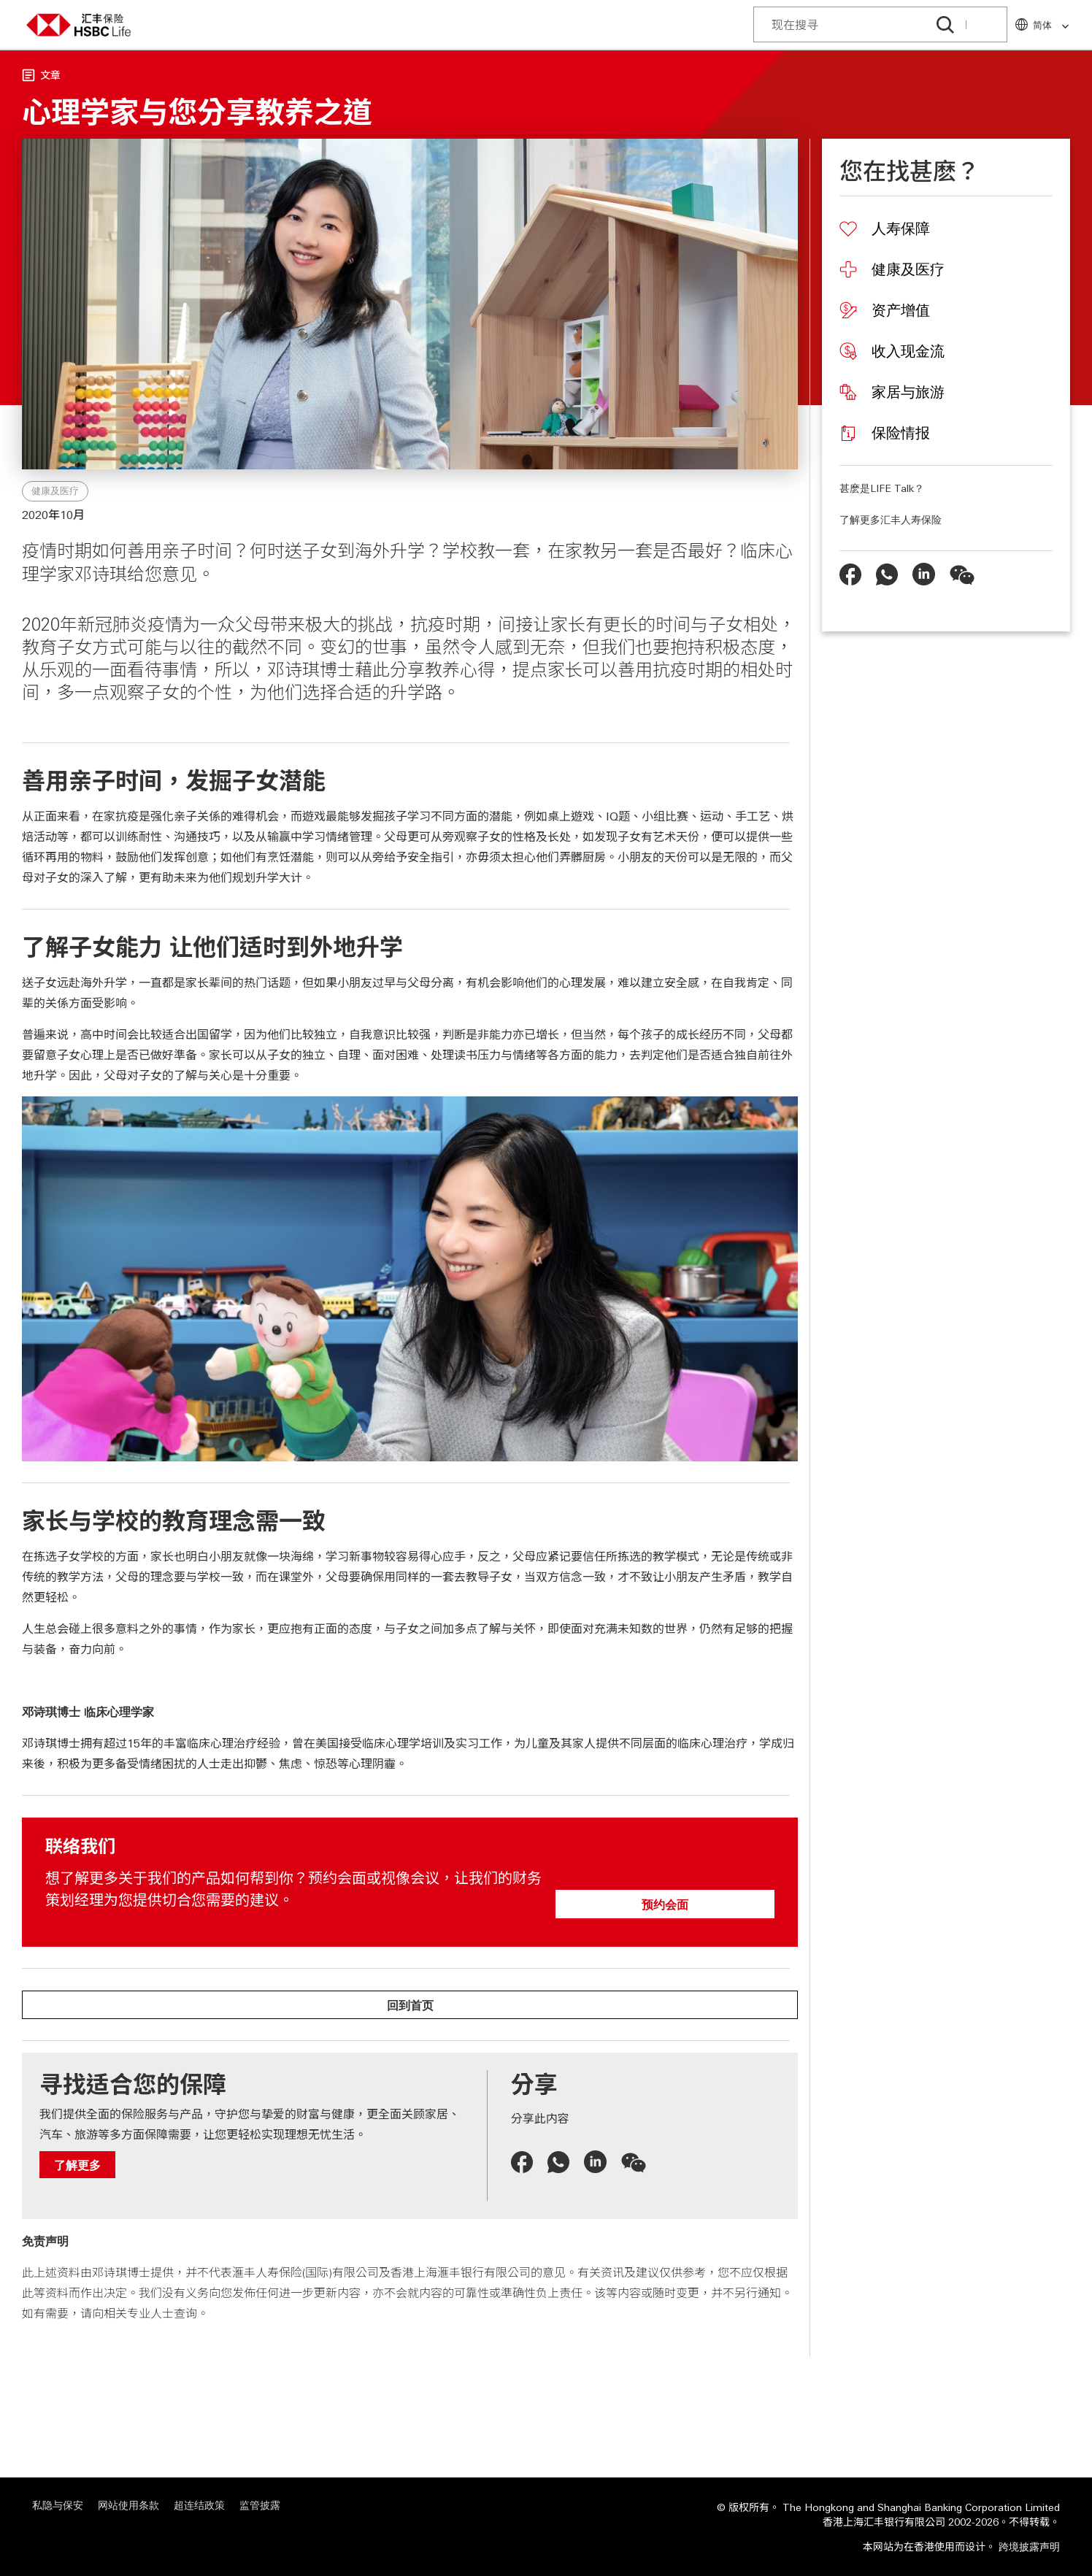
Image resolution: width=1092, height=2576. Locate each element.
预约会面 (665, 1904)
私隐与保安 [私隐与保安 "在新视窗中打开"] (57, 2504)
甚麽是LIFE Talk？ (881, 487)
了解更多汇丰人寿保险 (890, 519)
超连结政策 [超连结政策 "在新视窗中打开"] (199, 2504)
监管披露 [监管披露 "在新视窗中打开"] (259, 2504)
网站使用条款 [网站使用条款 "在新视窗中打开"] (128, 2504)
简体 (1051, 25)
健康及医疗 (55, 490)
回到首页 (410, 2004)
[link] (1061, 26)
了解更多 (77, 2164)
